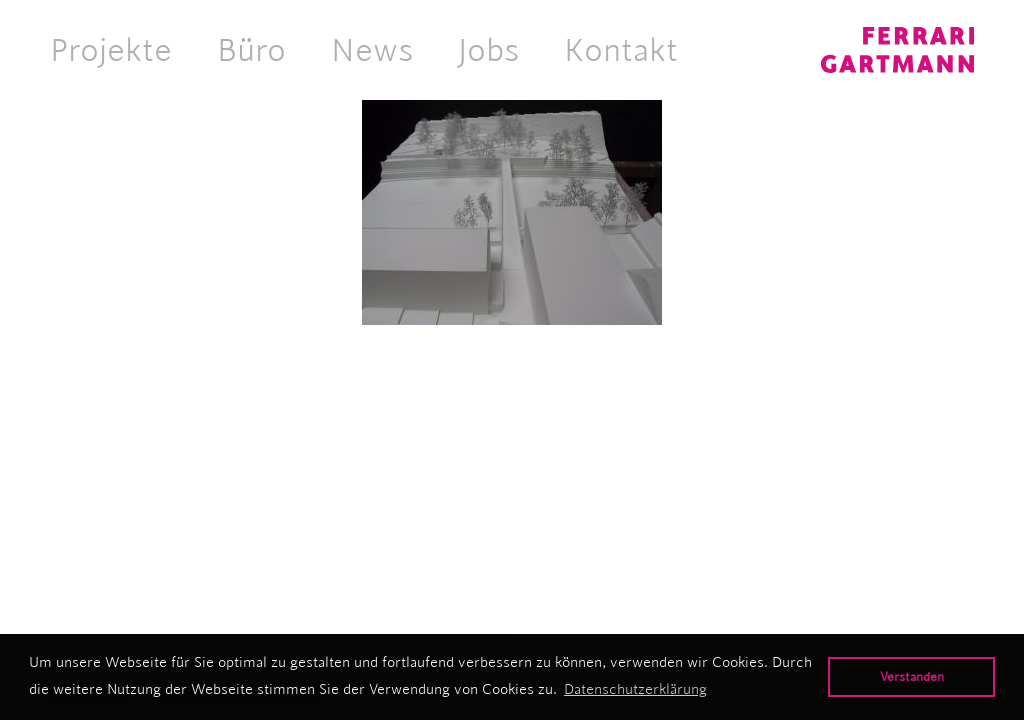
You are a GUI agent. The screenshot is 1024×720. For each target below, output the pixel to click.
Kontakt (621, 50)
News (372, 50)
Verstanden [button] (912, 676)
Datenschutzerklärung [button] (635, 689)
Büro (251, 50)
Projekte (111, 50)
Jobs (488, 50)
